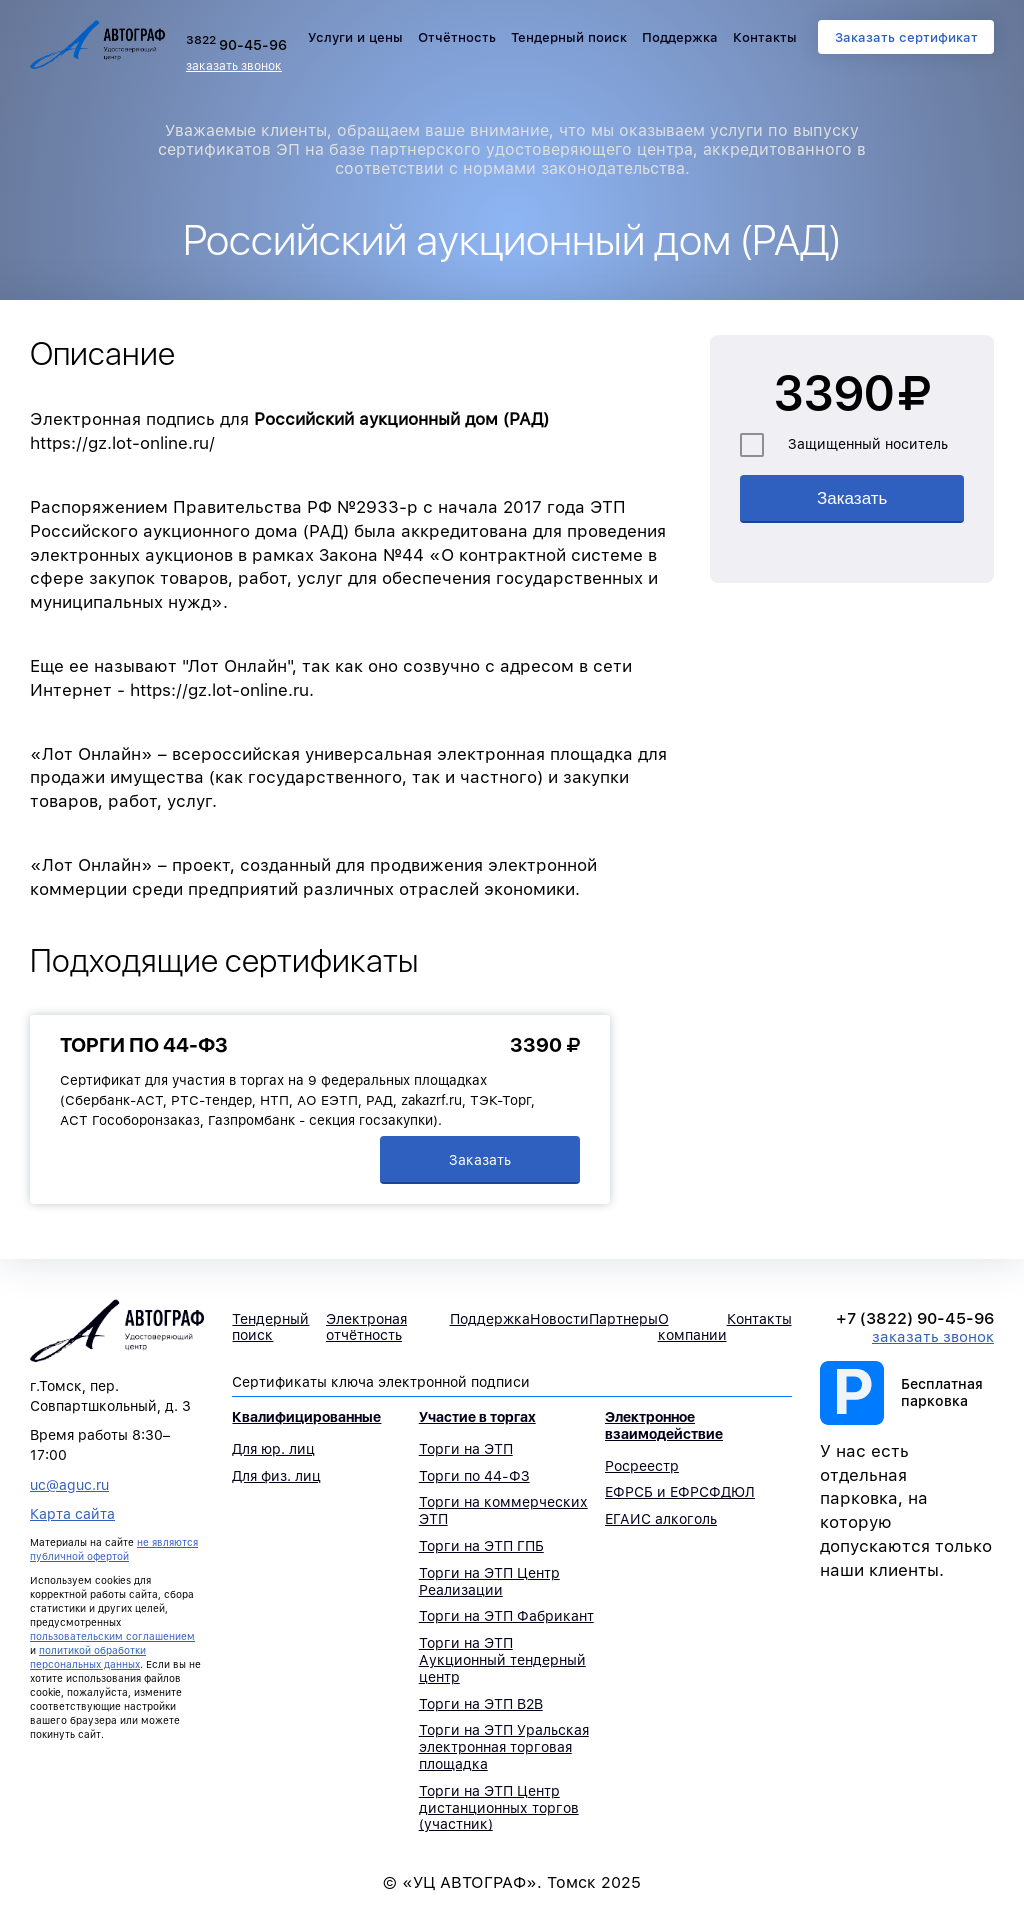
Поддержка (680, 37)
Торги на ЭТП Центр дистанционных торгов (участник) (499, 1808)
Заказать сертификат (906, 37)
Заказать (480, 1160)
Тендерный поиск (569, 37)
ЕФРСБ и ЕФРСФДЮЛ (680, 1492)
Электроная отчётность (366, 1327)
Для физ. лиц (276, 1476)
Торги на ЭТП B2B (481, 1704)
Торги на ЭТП (466, 1449)
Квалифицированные (306, 1417)
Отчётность (457, 37)
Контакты (765, 37)
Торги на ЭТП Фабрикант (506, 1616)
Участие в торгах (477, 1417)
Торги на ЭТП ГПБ (481, 1546)
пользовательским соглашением (112, 1636)
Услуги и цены (355, 37)
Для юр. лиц (273, 1449)
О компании (692, 1327)
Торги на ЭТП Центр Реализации (489, 1581)
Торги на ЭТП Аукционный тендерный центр (502, 1660)
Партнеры (623, 1319)
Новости (559, 1319)
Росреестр (642, 1466)
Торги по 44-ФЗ (144, 1045)
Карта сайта (72, 1514)
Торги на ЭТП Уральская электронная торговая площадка (504, 1747)
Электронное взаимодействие (664, 1425)
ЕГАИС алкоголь (661, 1519)
